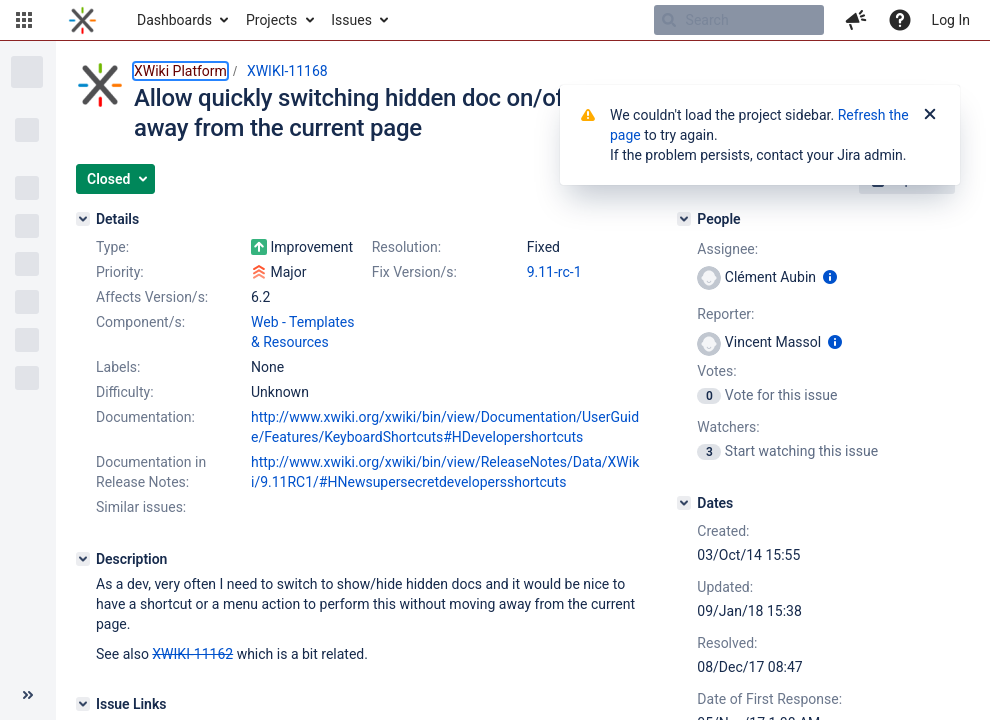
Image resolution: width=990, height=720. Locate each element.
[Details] (83, 219)
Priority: (120, 272)
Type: (112, 247)
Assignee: (727, 249)
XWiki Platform (180, 71)
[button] (24, 20)
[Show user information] (830, 277)
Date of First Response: (769, 699)
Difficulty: (125, 392)
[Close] (930, 115)
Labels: (118, 367)
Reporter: (725, 314)
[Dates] (684, 503)
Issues (351, 20)
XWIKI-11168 (287, 71)
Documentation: (145, 417)
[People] (684, 219)
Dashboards (174, 20)
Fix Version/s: (414, 272)
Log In (951, 20)
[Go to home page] (82, 20)
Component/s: (140, 322)
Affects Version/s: (152, 297)
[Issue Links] (83, 704)
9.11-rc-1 (554, 272)
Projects (271, 20)
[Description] (83, 559)
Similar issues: (141, 507)
